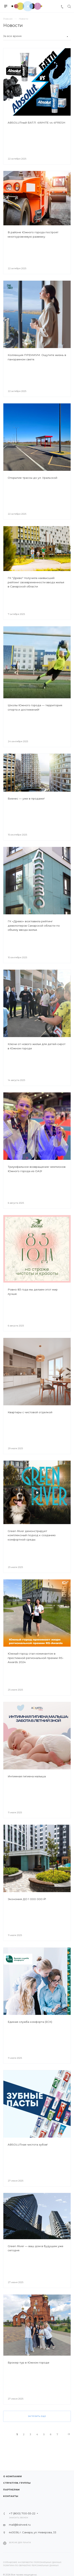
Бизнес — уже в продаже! (26, 798)
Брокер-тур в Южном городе (28, 2362)
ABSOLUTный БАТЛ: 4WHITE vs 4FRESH (36, 122)
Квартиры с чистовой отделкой (30, 1412)
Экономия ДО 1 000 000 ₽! (27, 1899)
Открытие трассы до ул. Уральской (32, 477)
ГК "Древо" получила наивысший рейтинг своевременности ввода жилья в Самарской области (36, 582)
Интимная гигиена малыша (27, 1776)
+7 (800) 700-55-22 (22, 2513)
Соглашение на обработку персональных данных (32, 2562)
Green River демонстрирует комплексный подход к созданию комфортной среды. (32, 1535)
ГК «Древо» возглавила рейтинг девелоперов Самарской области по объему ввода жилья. (34, 925)
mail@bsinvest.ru (20, 2524)
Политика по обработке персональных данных (31, 2566)
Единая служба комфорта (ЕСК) (30, 2021)
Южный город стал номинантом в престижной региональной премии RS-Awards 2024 (36, 1658)
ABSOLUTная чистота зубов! (28, 2144)
